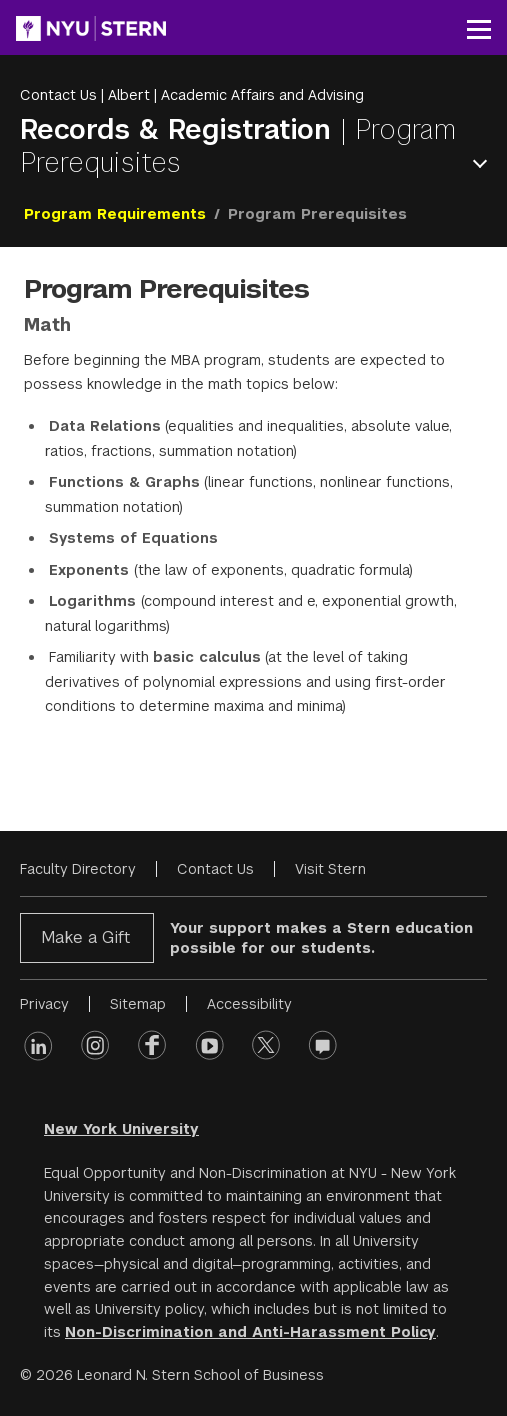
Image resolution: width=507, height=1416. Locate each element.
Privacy (44, 1004)
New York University (121, 1129)
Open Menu (484, 163)
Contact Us (58, 95)
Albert (129, 95)
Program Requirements (115, 214)
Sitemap (138, 1004)
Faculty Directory (78, 869)
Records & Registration (180, 129)
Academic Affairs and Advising (262, 95)
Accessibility (249, 1004)
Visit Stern (330, 869)
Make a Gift (85, 937)
